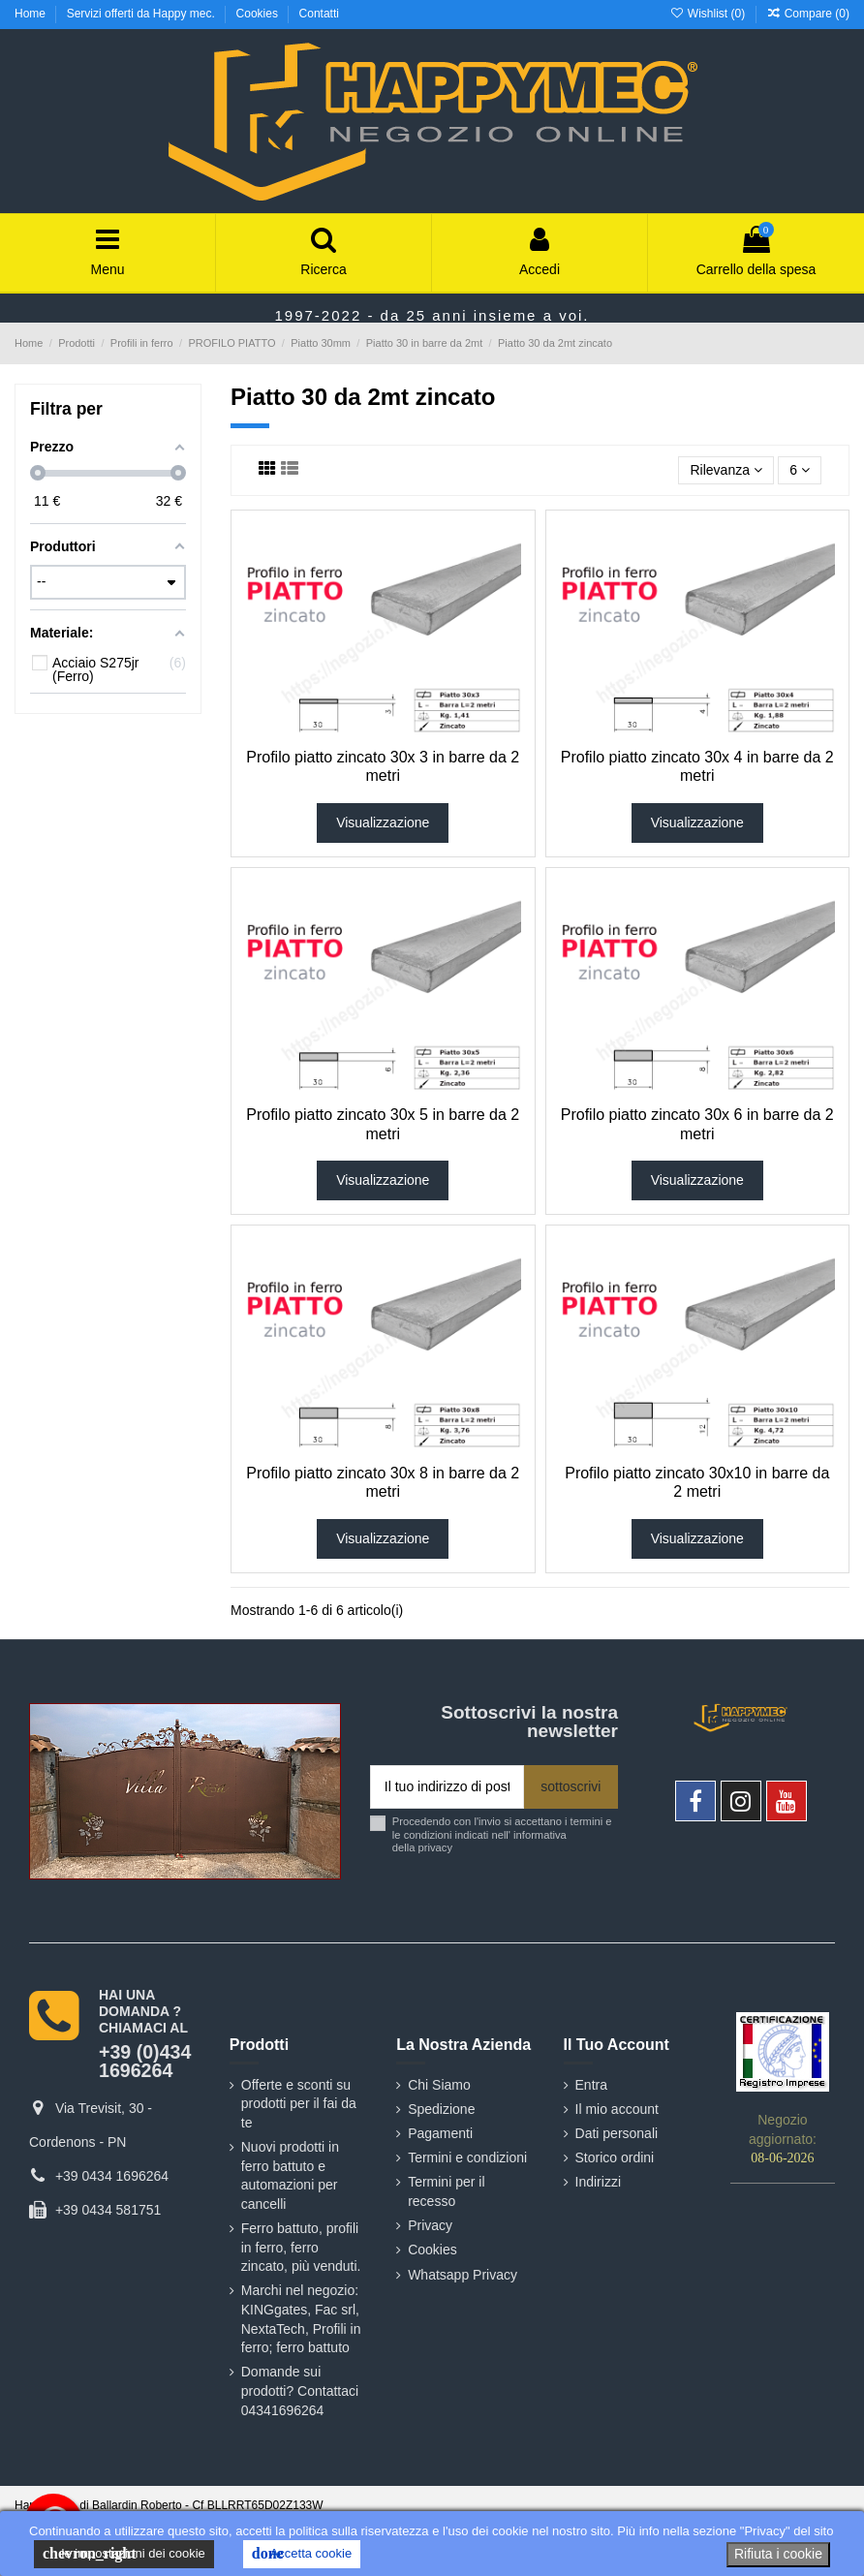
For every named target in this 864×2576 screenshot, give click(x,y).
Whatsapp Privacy (462, 2274)
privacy (435, 1847)
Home (31, 13)
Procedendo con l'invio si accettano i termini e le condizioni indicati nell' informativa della (502, 1834)
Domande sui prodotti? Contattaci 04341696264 (299, 2390)
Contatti (319, 13)
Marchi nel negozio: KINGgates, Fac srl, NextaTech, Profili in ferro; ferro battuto (301, 2318)
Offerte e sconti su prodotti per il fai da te (298, 2103)
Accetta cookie (302, 2553)
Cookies (259, 13)
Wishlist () (708, 13)
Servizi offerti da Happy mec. (143, 13)
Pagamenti (440, 2133)
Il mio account (617, 2109)
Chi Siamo (439, 2085)
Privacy (430, 2225)
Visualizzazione (382, 822)
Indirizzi (598, 2181)
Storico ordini (615, 2157)
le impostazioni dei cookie (124, 2553)
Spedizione (441, 2109)
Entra (591, 2085)
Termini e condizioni (467, 2157)
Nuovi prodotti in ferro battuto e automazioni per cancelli (290, 2175)
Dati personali (617, 2133)
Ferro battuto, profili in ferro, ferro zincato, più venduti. (301, 2247)
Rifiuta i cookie (778, 2553)
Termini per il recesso (446, 2191)
